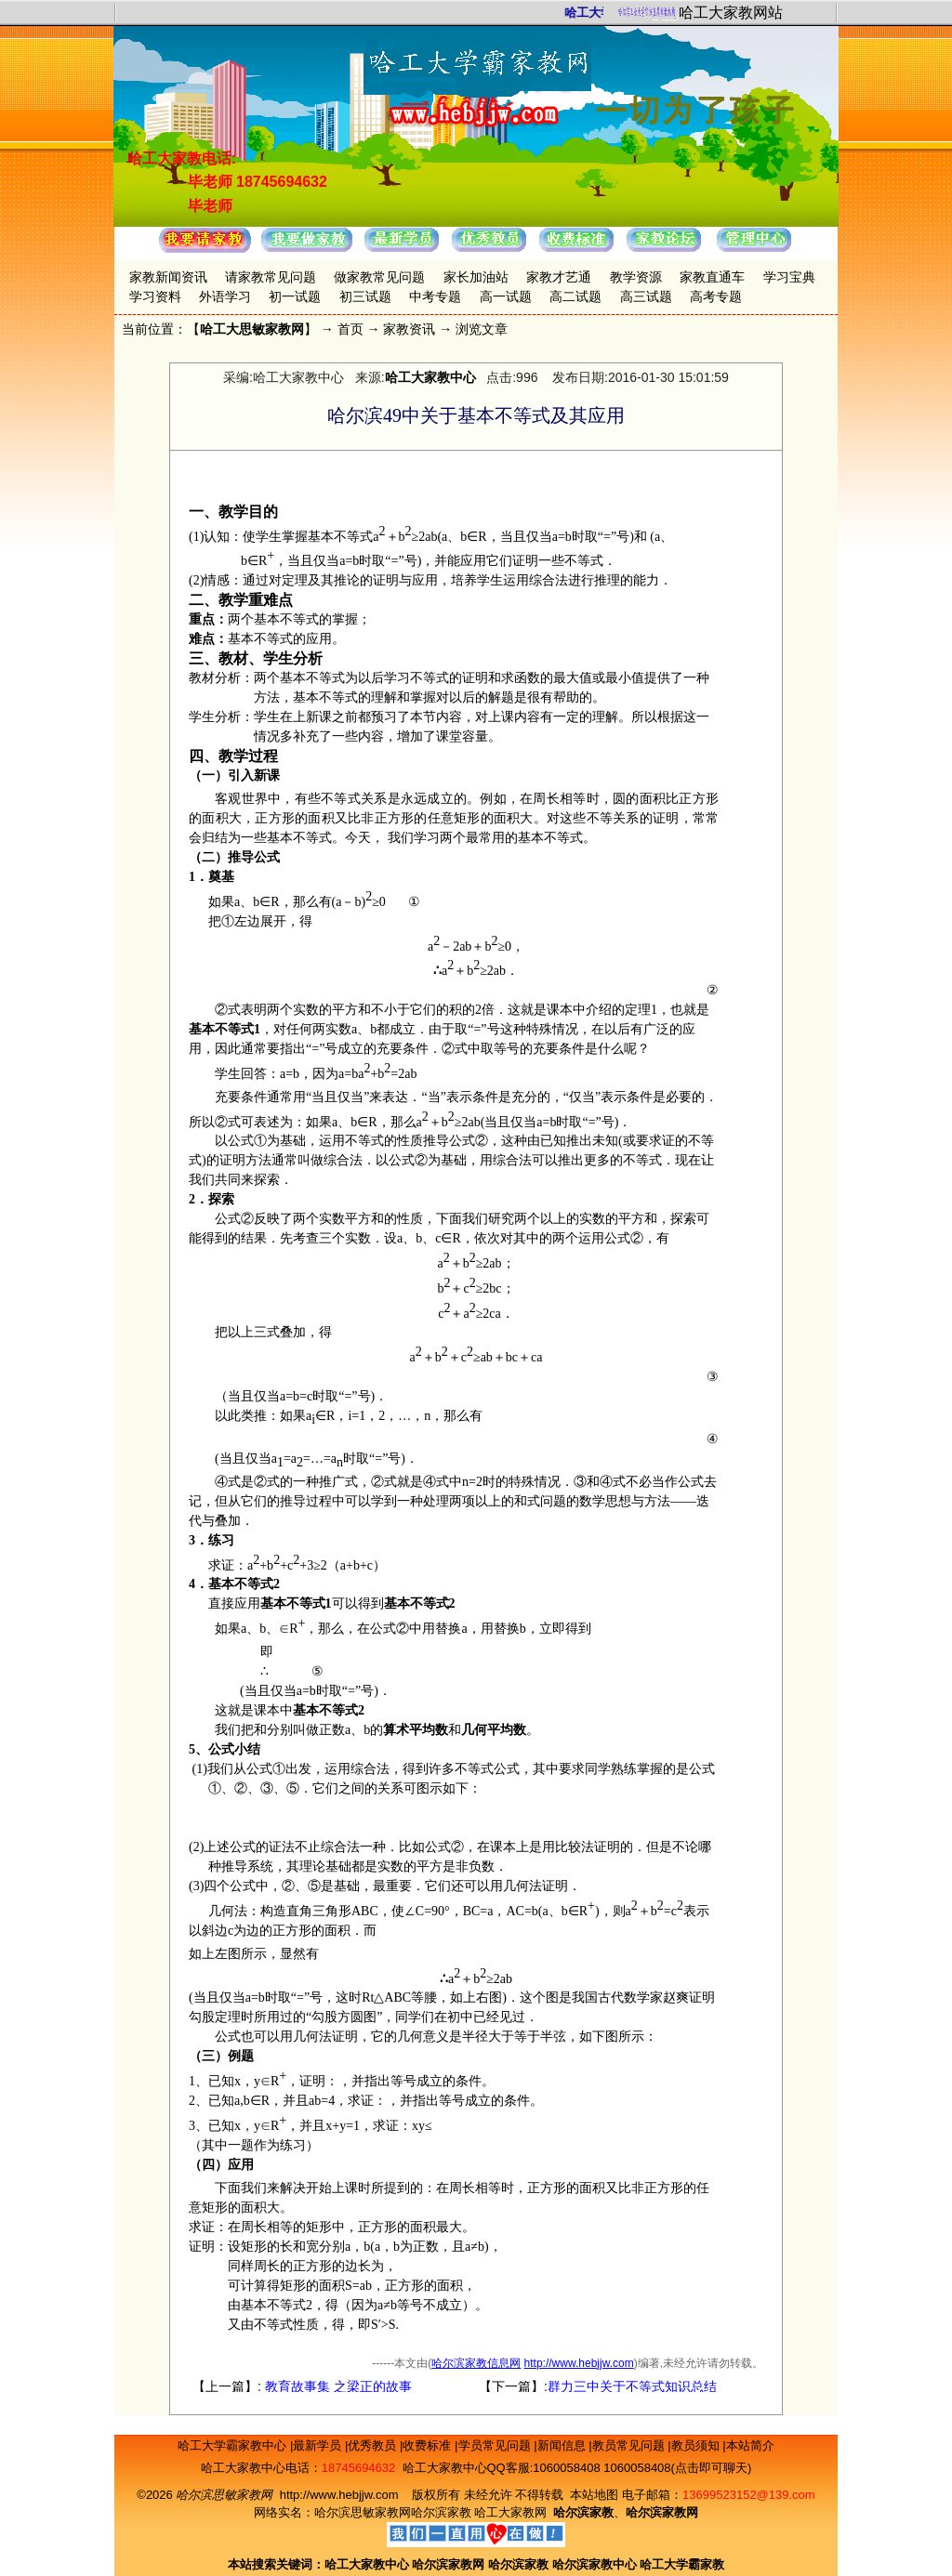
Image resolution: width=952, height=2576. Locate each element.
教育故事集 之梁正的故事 (336, 2386)
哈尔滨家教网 (448, 2564)
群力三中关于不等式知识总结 (632, 2386)
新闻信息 (563, 2445)
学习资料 (155, 296)
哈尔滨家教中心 (594, 2564)
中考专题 (435, 296)
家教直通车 (712, 276)
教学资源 (636, 276)
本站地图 (594, 2495)
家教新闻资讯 (168, 276)
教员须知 (697, 2445)
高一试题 (506, 296)
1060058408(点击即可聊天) (677, 2468)
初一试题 (295, 296)
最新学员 (319, 2445)
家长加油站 (476, 276)
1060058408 (566, 2468)
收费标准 (429, 2445)
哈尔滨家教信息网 (476, 2363)
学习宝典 (789, 276)
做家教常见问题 (379, 276)
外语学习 (225, 296)
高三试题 (646, 296)
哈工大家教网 (510, 2512)
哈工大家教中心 (430, 377)
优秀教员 (374, 2445)
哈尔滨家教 (441, 2512)
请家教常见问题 (270, 276)
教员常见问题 (630, 2445)
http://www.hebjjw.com (579, 2363)
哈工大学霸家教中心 (234, 2445)
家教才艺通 (558, 276)
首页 (350, 329)
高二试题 (575, 296)
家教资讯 (409, 329)
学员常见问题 (496, 2445)
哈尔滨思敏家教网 (362, 2512)
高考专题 (716, 296)
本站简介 (750, 2445)
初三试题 (365, 296)
